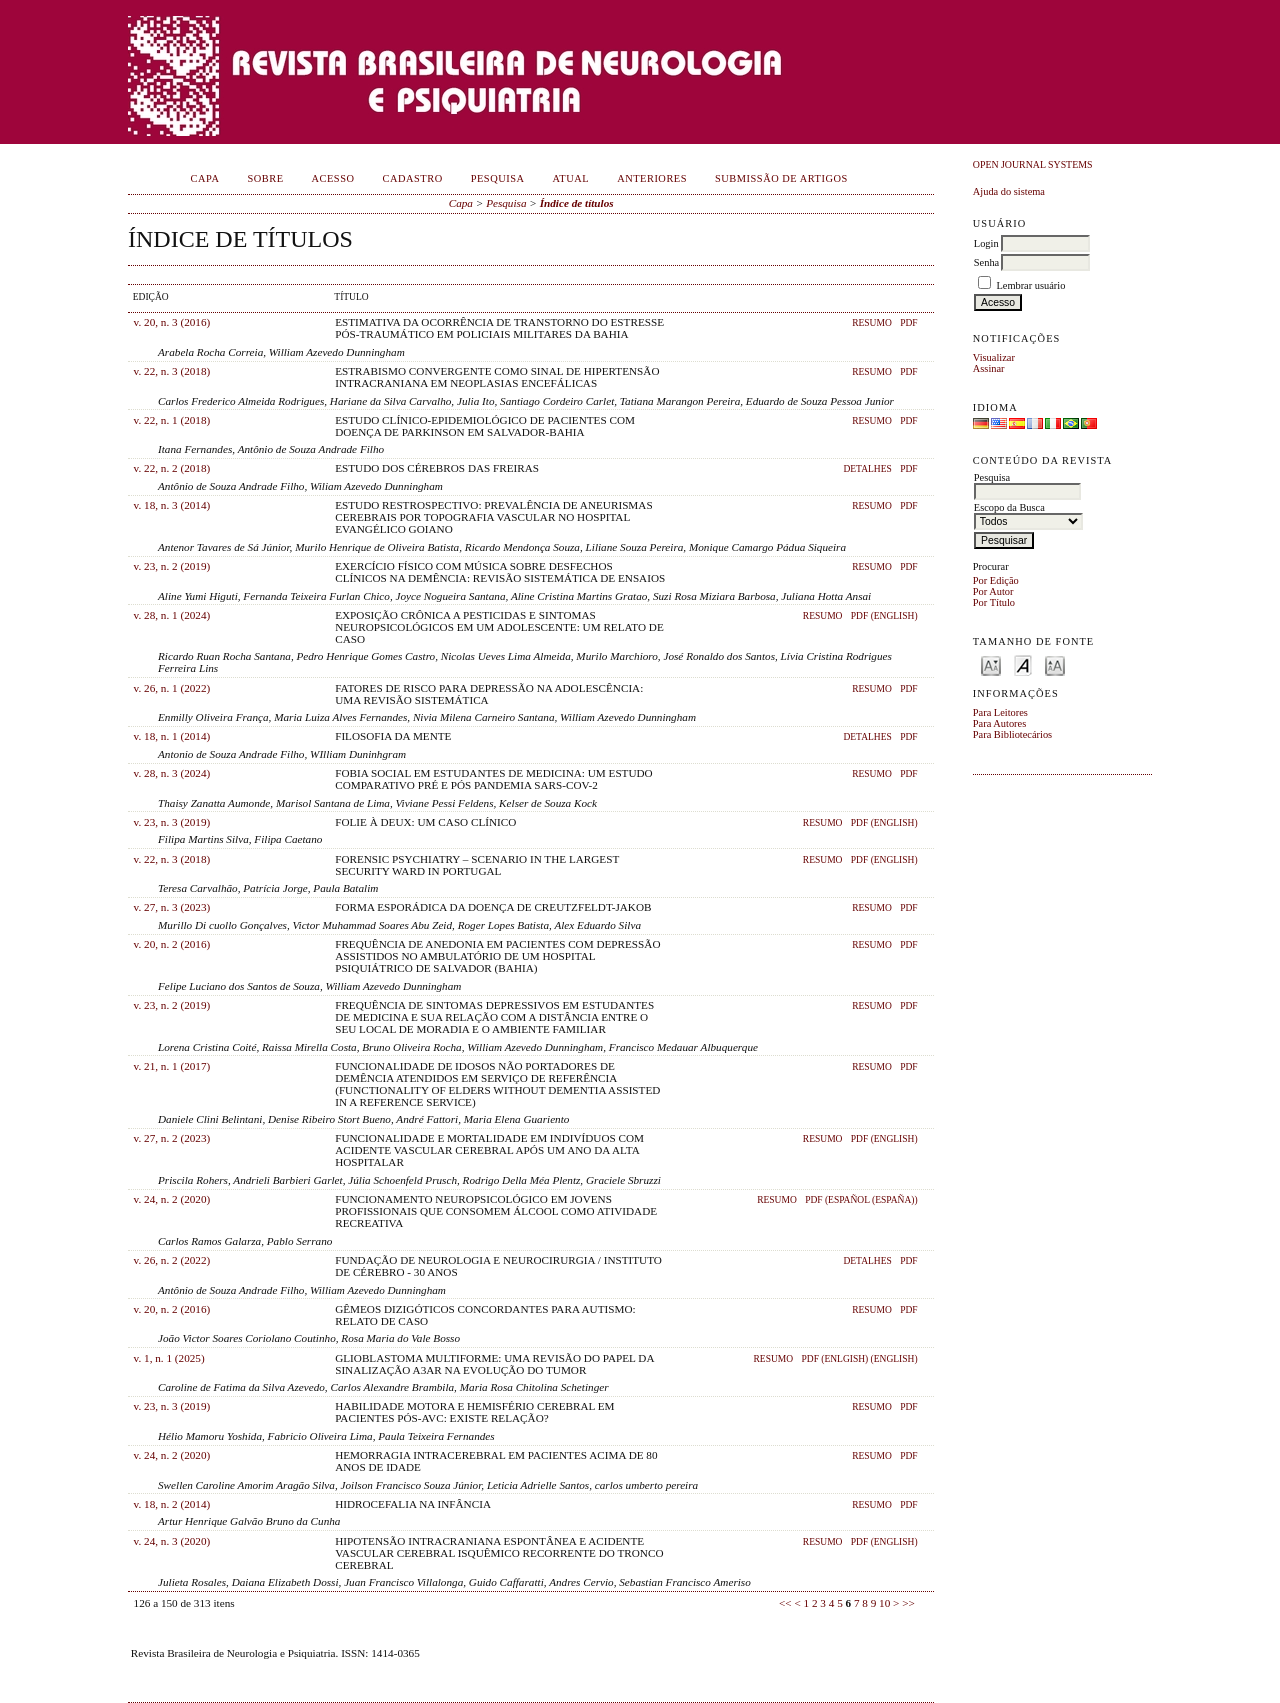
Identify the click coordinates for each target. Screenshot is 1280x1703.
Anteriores (652, 178)
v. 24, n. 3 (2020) (172, 1541)
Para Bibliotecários (1012, 734)
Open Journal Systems (1033, 164)
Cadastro (413, 178)
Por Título (994, 602)
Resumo (872, 323)
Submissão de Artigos (781, 178)
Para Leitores (1000, 712)
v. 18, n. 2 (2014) (172, 1504)
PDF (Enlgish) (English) (859, 1359)
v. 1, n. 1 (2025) (169, 1358)
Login (986, 243)
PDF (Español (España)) (861, 1200)
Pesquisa (498, 178)
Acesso (333, 178)
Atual (571, 178)
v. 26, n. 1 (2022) (172, 688)
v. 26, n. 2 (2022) (172, 1260)
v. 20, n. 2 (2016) (172, 944)
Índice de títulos (577, 203)
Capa (205, 178)
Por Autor (993, 591)
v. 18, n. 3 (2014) (172, 505)
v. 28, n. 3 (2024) (172, 773)
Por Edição (996, 580)
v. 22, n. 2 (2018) (172, 468)
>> (908, 1603)
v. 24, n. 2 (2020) (172, 1199)
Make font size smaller (991, 664)
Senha (986, 262)
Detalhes (867, 469)
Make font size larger (1055, 664)
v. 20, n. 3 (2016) (172, 322)
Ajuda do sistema (1009, 191)
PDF (908, 323)
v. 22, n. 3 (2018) (172, 371)
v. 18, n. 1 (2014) (172, 736)
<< (785, 1603)
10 (884, 1603)
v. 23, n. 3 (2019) (172, 822)
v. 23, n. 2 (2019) (172, 566)
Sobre (265, 178)
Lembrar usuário (1030, 285)
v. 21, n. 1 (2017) (172, 1066)
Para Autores (999, 723)
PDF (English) (884, 616)
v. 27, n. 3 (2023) (172, 907)
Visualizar (994, 357)
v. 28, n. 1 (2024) (172, 615)
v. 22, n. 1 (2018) (172, 420)
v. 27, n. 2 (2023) (172, 1138)
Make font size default (1023, 664)
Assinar (989, 368)
